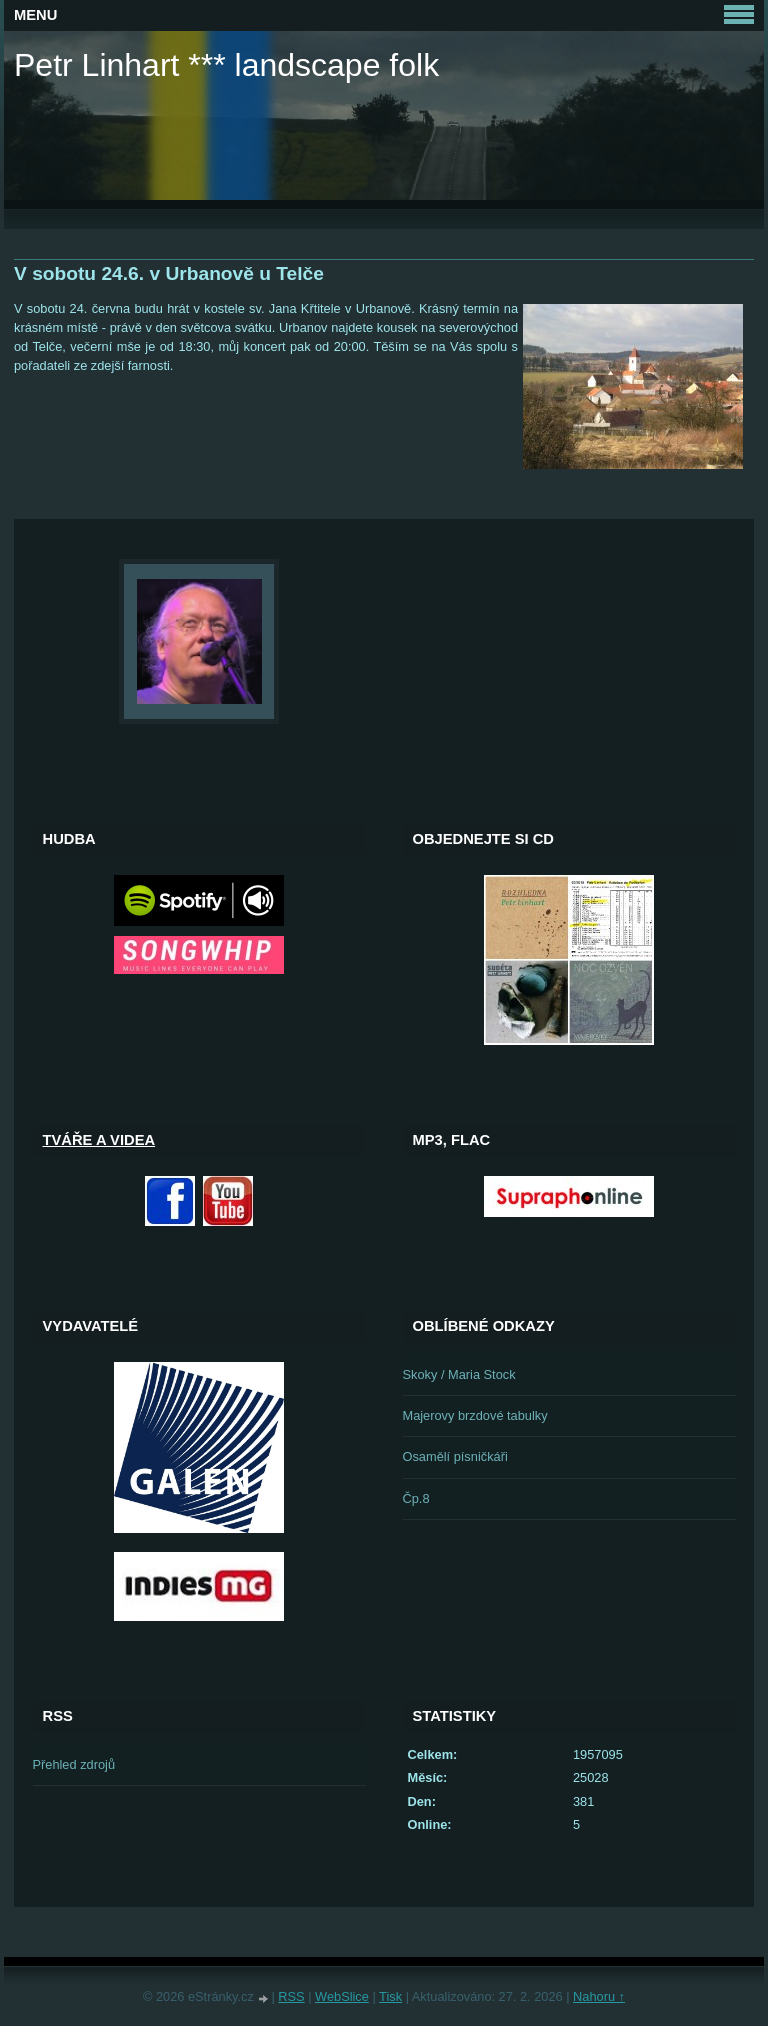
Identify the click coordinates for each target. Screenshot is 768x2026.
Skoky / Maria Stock (459, 1374)
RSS (291, 1996)
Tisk (390, 1996)
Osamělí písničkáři (455, 1456)
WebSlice (342, 1996)
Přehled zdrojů (74, 1764)
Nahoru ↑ (599, 1996)
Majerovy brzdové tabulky (475, 1415)
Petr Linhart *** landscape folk (226, 65)
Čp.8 (416, 1498)
